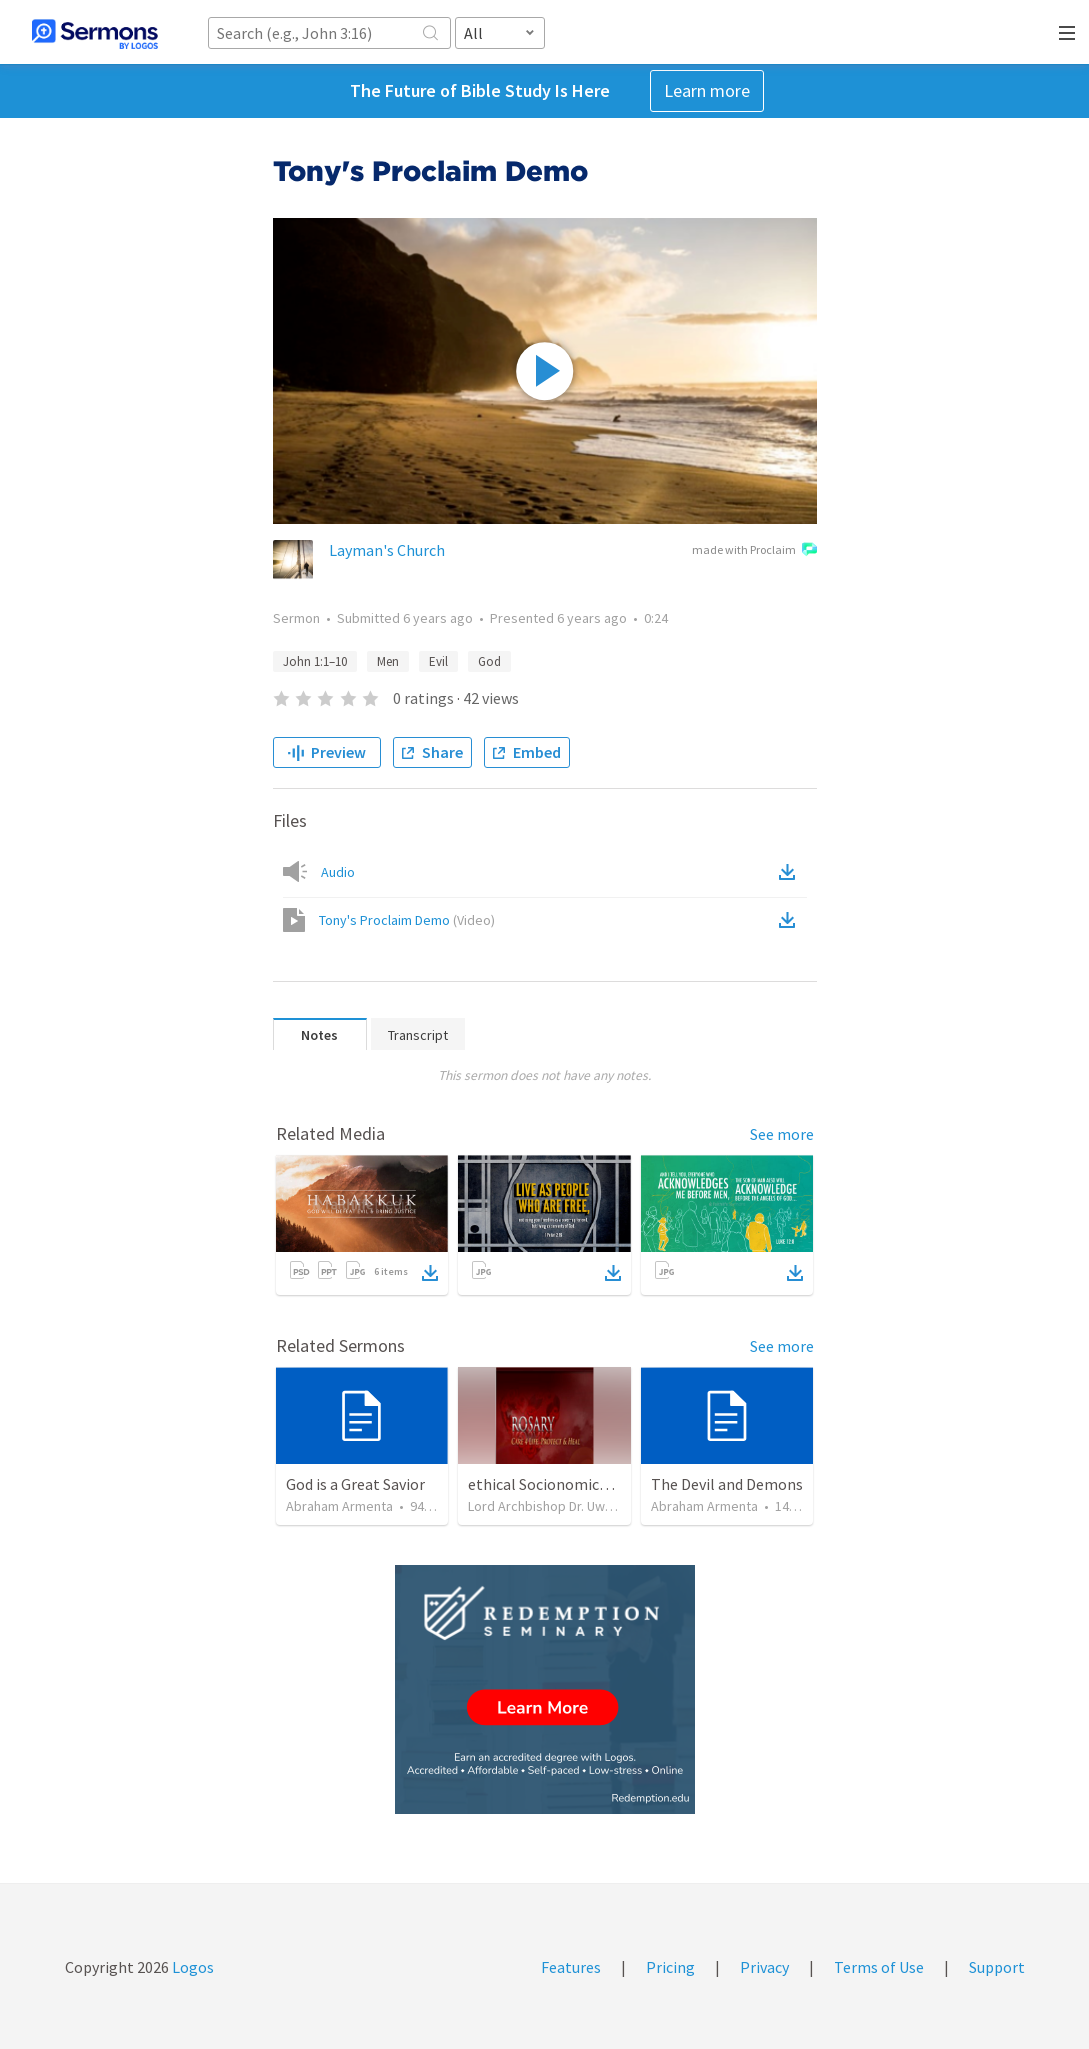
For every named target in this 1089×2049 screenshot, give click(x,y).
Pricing (670, 1967)
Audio (338, 872)
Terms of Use (879, 1967)
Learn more (707, 90)
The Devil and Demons (727, 1484)
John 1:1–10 (315, 661)
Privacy (764, 1967)
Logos (191, 1967)
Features (571, 1967)
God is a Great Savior (355, 1484)
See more (782, 1134)
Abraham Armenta (339, 1506)
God (489, 661)
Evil (438, 661)
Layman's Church (387, 550)
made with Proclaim (754, 551)
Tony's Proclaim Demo (407, 920)
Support (997, 1967)
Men (388, 661)
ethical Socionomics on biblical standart (606, 1484)
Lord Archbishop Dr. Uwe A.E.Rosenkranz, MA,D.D (612, 1506)
